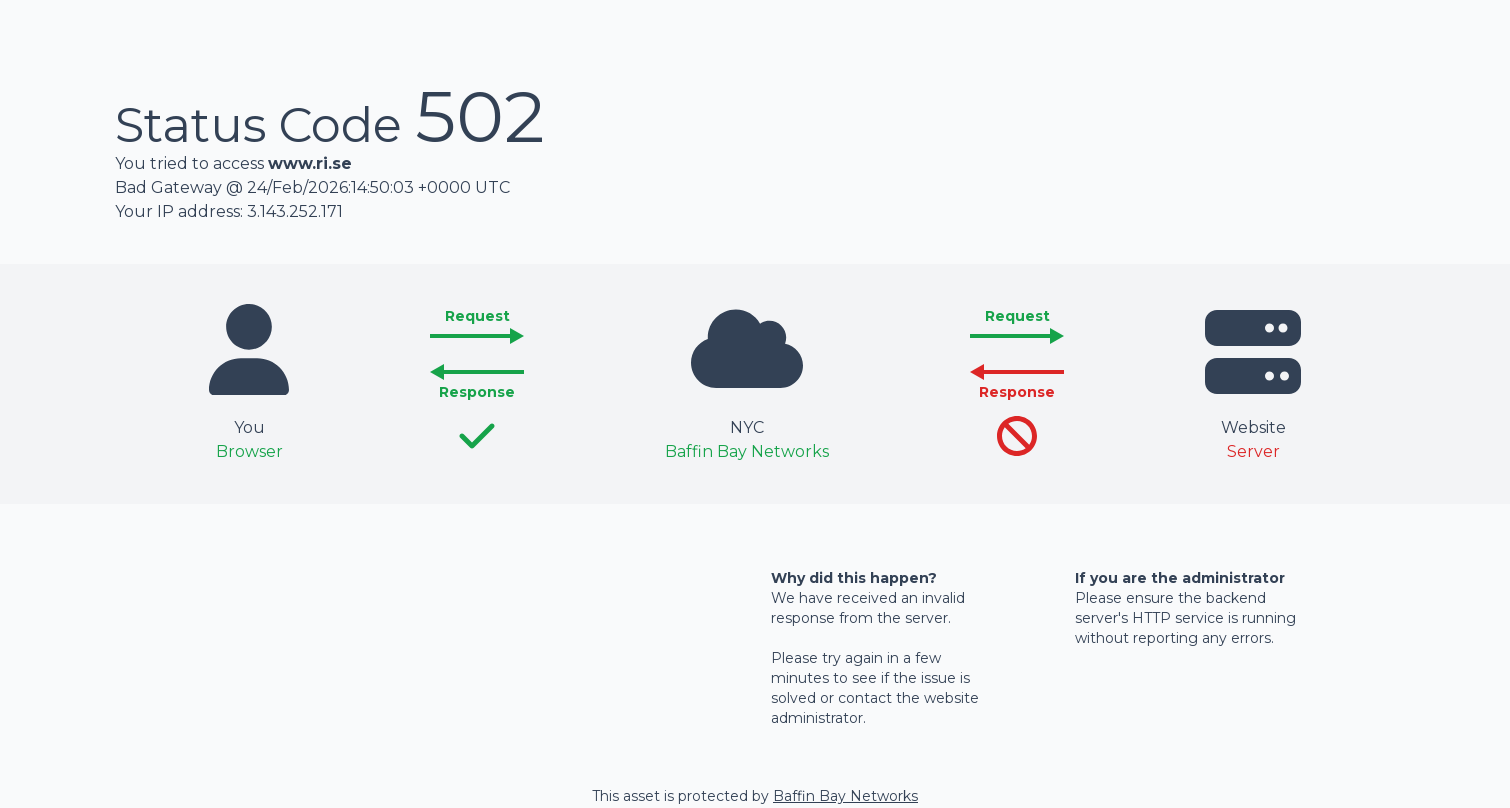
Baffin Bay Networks (845, 796)
